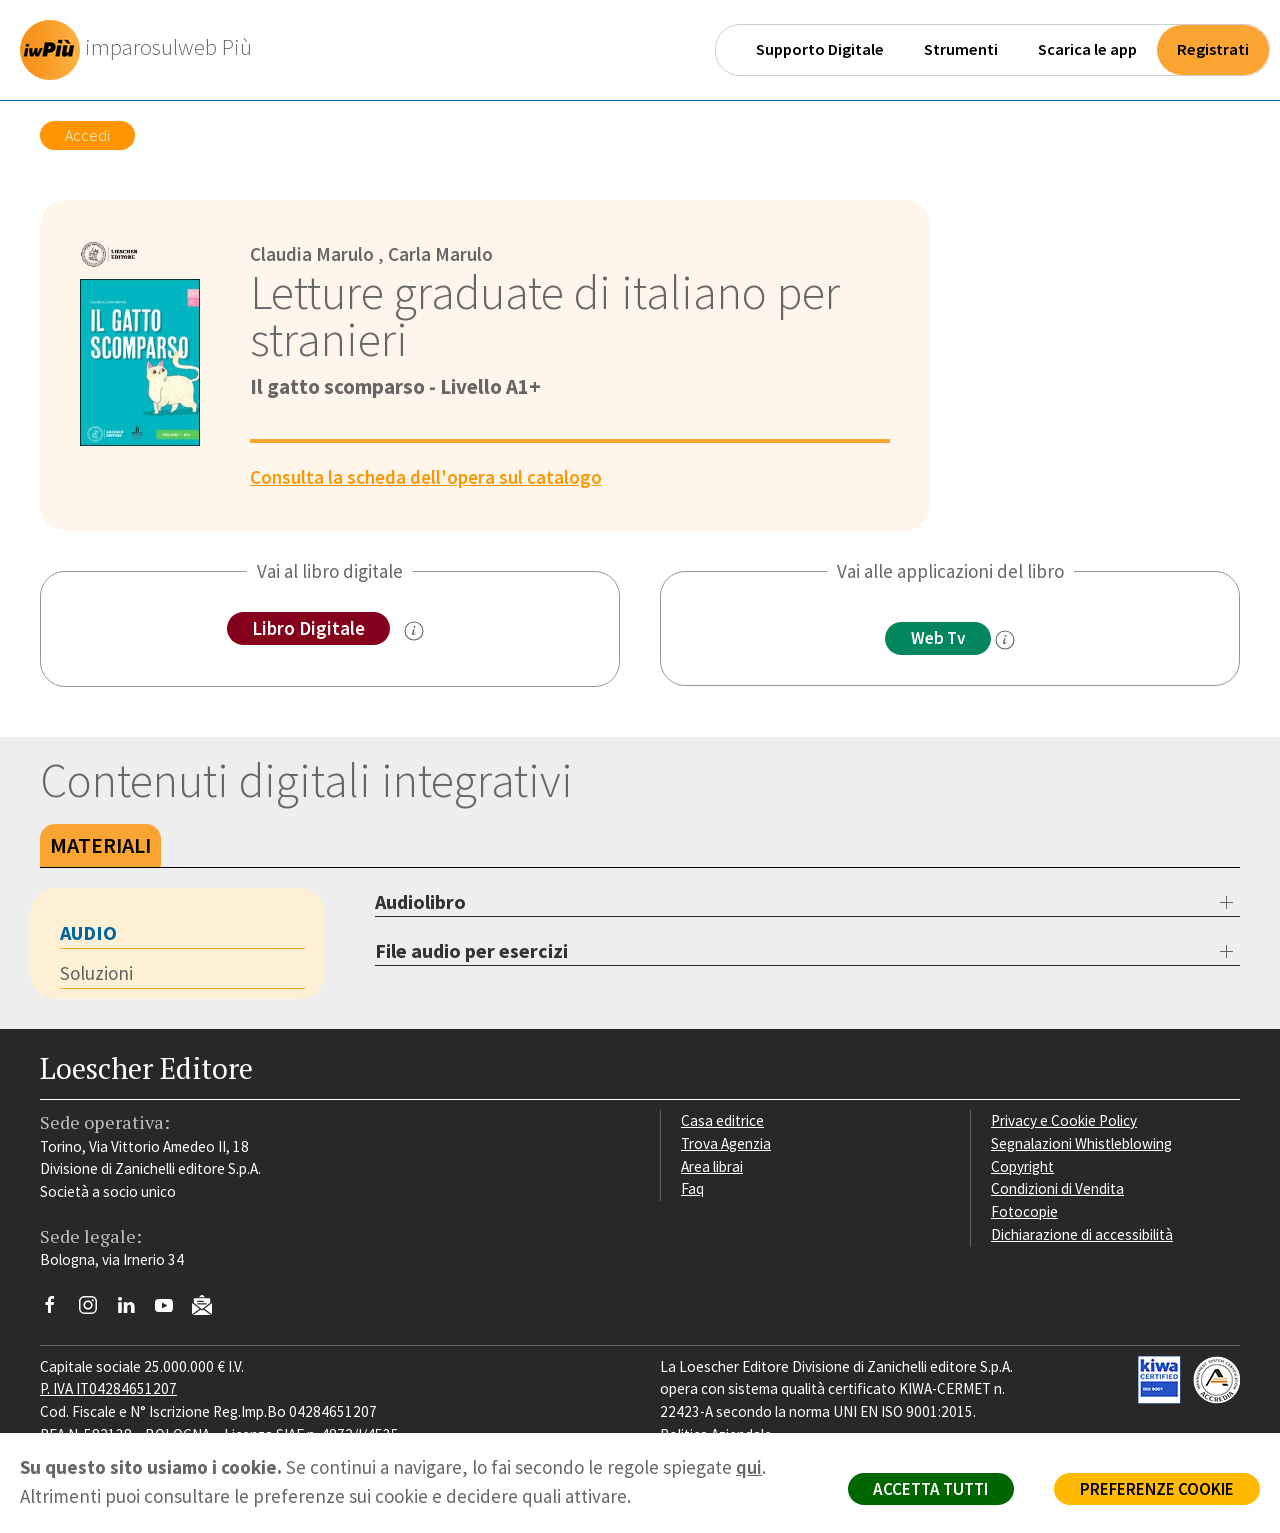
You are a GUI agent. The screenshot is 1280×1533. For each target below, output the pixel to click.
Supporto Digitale (820, 49)
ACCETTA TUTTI (929, 1489)
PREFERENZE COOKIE (1156, 1489)
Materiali (100, 845)
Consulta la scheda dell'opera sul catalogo (426, 477)
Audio (88, 932)
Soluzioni (96, 973)
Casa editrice (722, 1120)
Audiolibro (420, 901)
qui (749, 1467)
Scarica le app (1087, 49)
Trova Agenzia (726, 1143)
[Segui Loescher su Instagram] (95, 1310)
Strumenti (961, 49)
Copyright (1022, 1166)
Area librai (712, 1166)
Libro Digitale (308, 628)
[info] (1005, 640)
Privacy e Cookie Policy (1064, 1120)
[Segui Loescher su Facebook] (57, 1310)
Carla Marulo (440, 254)
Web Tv (938, 638)
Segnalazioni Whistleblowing (1081, 1143)
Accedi (87, 135)
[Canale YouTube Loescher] (171, 1310)
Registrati (1213, 49)
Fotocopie (1024, 1211)
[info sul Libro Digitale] (414, 631)
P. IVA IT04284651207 (108, 1388)
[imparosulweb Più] (141, 50)
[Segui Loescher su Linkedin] (133, 1310)
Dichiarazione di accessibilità (1082, 1234)
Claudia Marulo (312, 254)
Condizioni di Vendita (1057, 1188)
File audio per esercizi (471, 950)
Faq (692, 1188)
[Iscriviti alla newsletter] (209, 1307)
